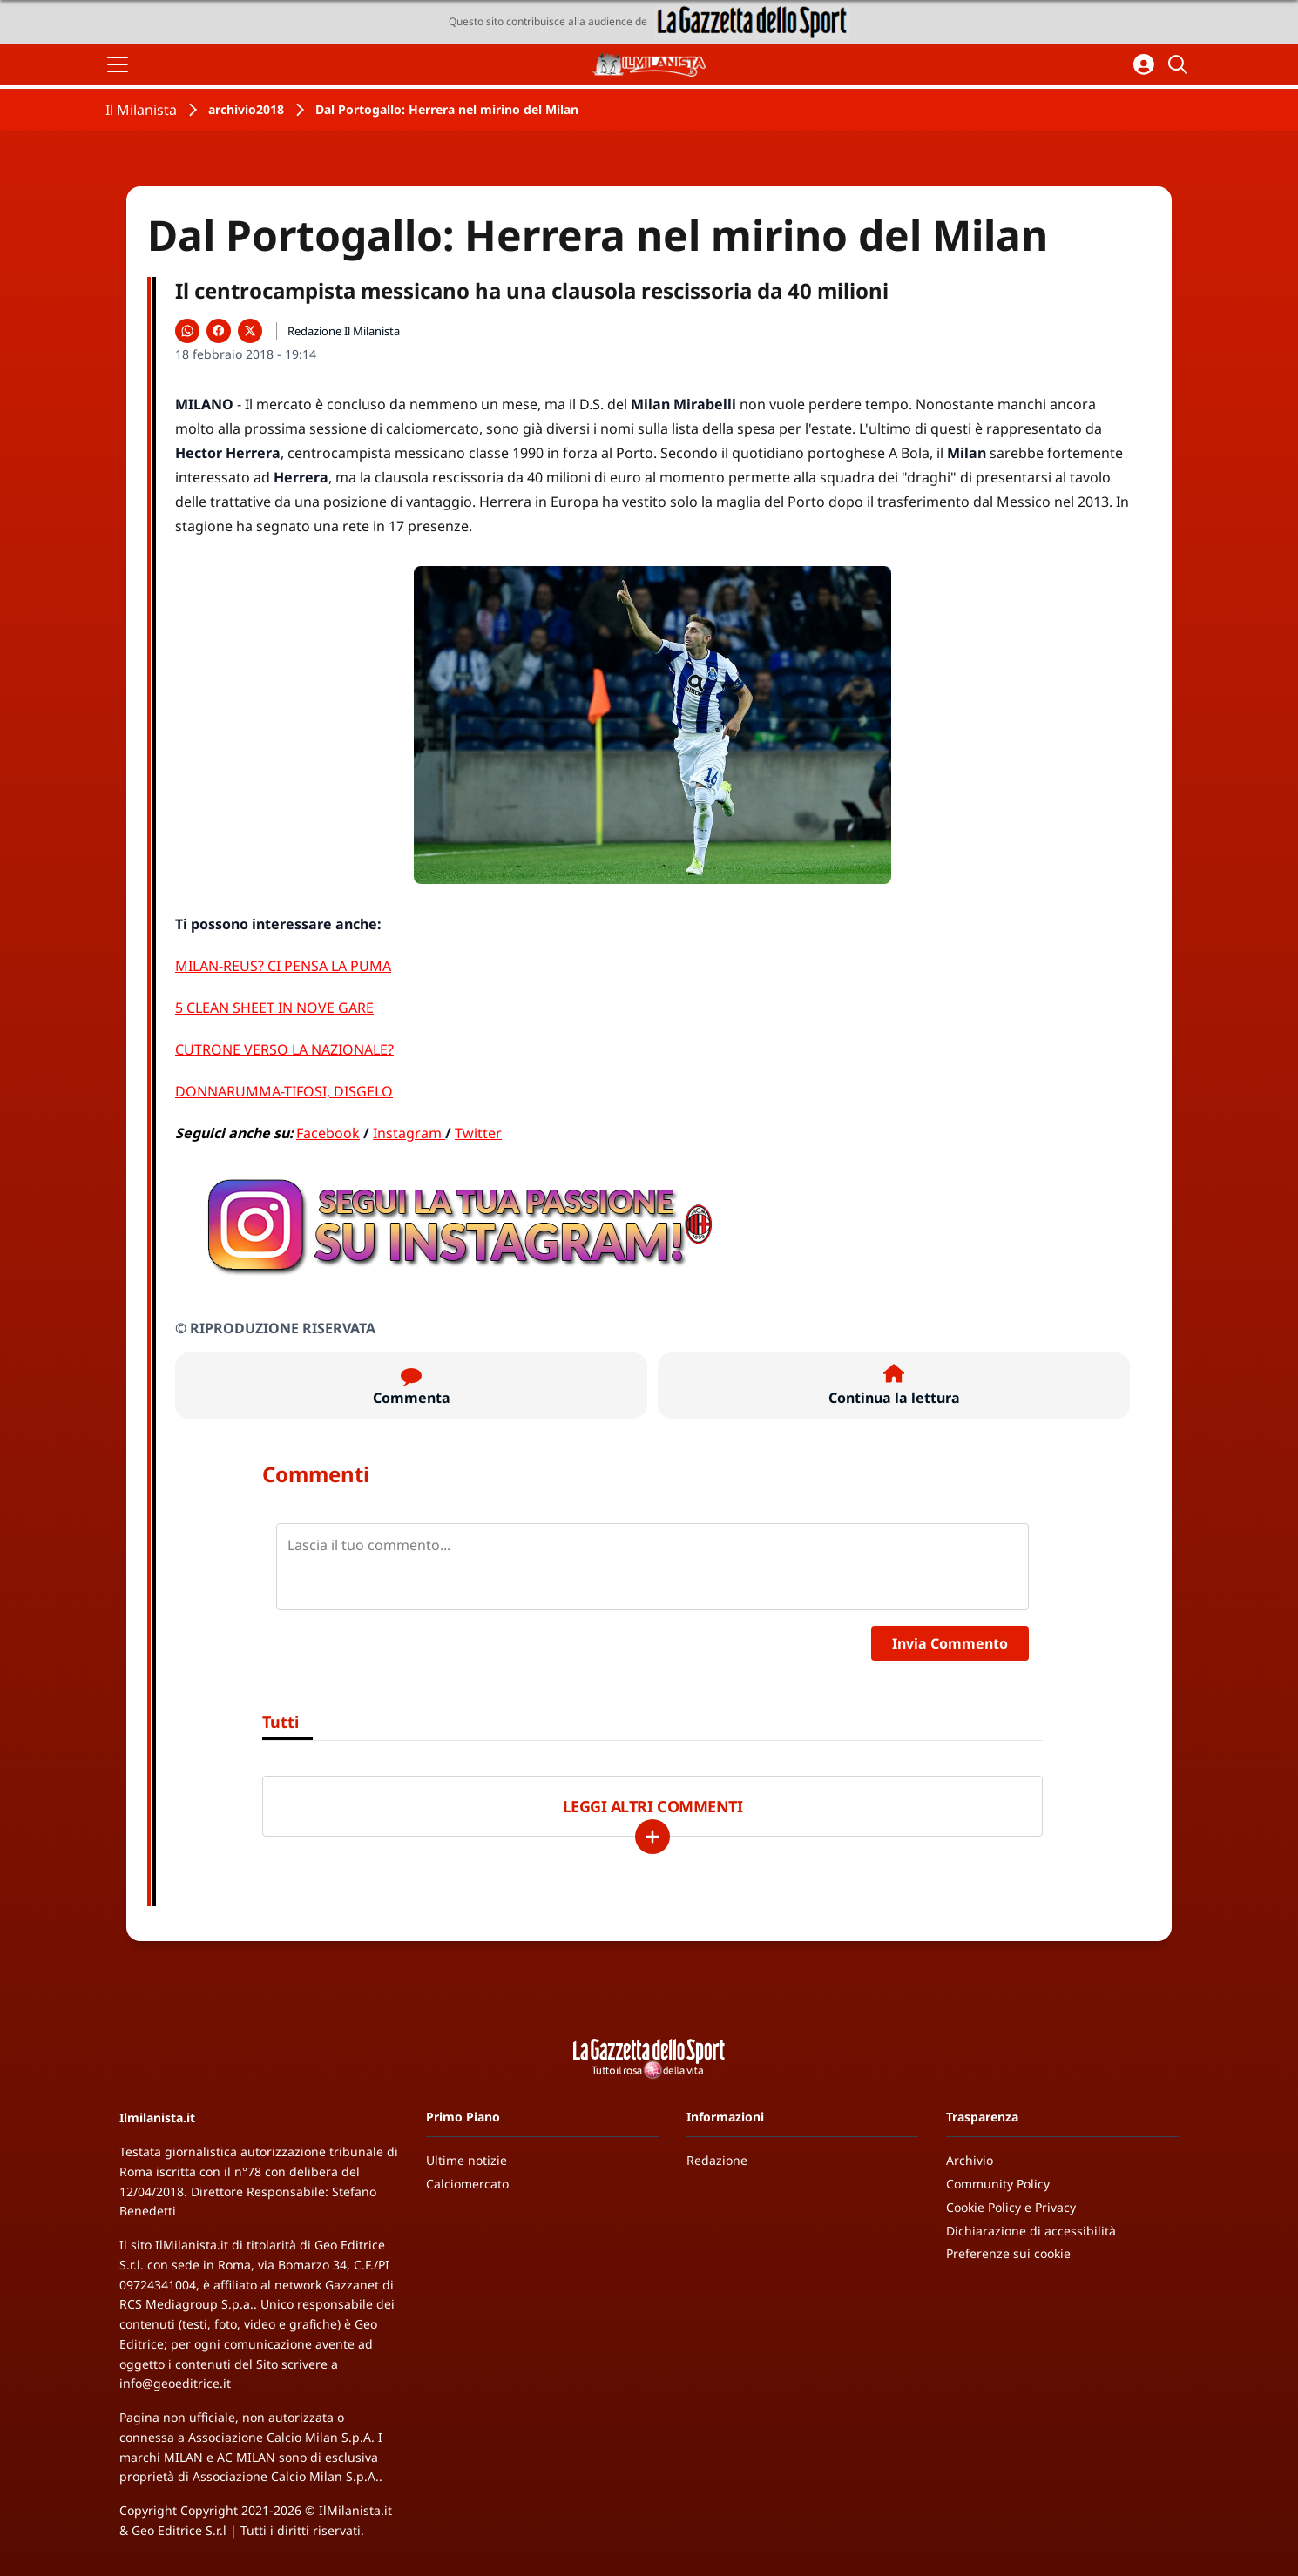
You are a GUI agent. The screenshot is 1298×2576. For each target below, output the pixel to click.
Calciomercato (467, 2183)
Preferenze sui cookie (1008, 2253)
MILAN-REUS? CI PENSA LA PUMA (283, 965)
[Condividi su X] (250, 331)
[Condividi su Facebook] (218, 331)
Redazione (716, 2160)
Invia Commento (950, 1643)
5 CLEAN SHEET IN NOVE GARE (274, 1007)
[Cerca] (1180, 64)
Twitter (478, 1133)
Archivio (969, 2160)
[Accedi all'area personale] (1143, 64)
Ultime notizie (466, 2160)
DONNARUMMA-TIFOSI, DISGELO (284, 1091)
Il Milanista (141, 109)
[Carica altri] (652, 1836)
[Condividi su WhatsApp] (187, 331)
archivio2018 (246, 109)
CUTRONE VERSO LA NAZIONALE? (284, 1049)
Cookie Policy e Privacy (1011, 2207)
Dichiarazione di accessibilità (1031, 2230)
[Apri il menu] (117, 64)
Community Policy (998, 2183)
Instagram (409, 1133)
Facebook (328, 1133)
